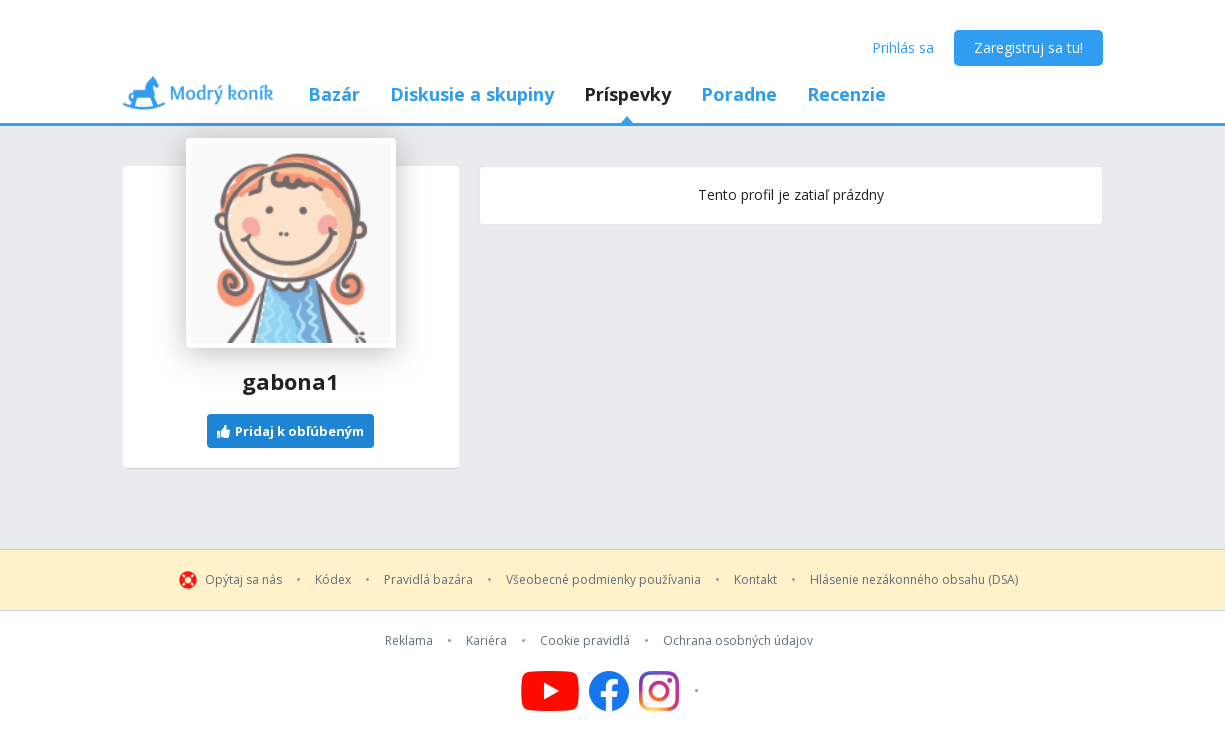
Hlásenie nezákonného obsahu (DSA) (914, 580)
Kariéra (486, 641)
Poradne (739, 94)
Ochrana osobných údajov (738, 641)
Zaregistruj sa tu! (1028, 47)
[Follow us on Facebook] (609, 691)
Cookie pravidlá (585, 641)
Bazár (334, 94)
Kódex (333, 580)
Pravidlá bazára (428, 580)
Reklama (409, 641)
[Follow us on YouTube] (550, 691)
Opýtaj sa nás (243, 580)
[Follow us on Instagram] (671, 691)
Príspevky (627, 94)
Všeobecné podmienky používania (603, 580)
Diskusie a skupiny (472, 94)
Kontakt (755, 580)
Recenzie (846, 94)
